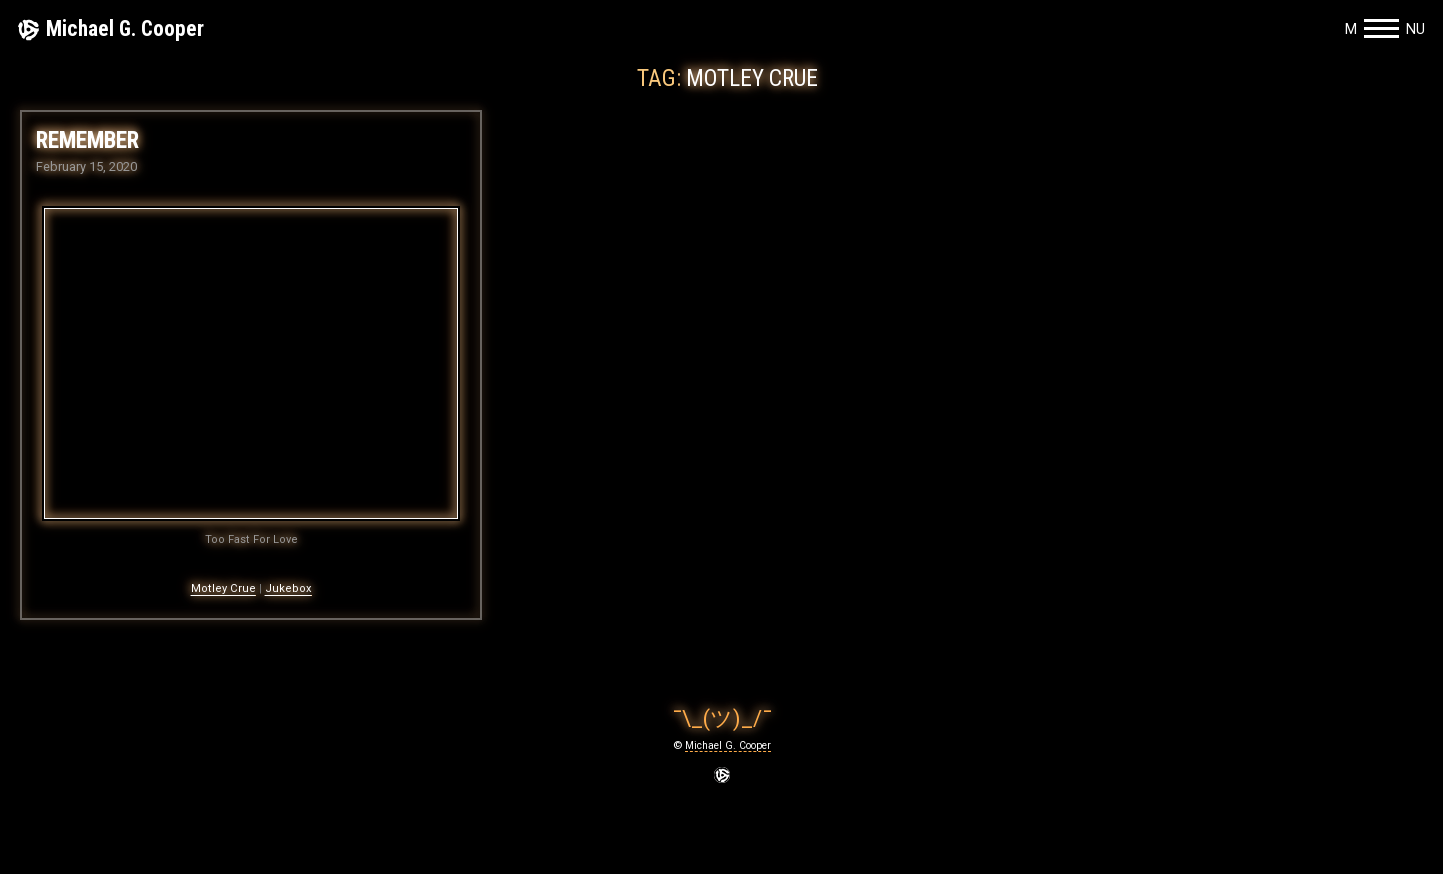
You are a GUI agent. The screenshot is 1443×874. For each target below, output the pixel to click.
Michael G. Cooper (125, 28)
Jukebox (288, 588)
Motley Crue (223, 588)
